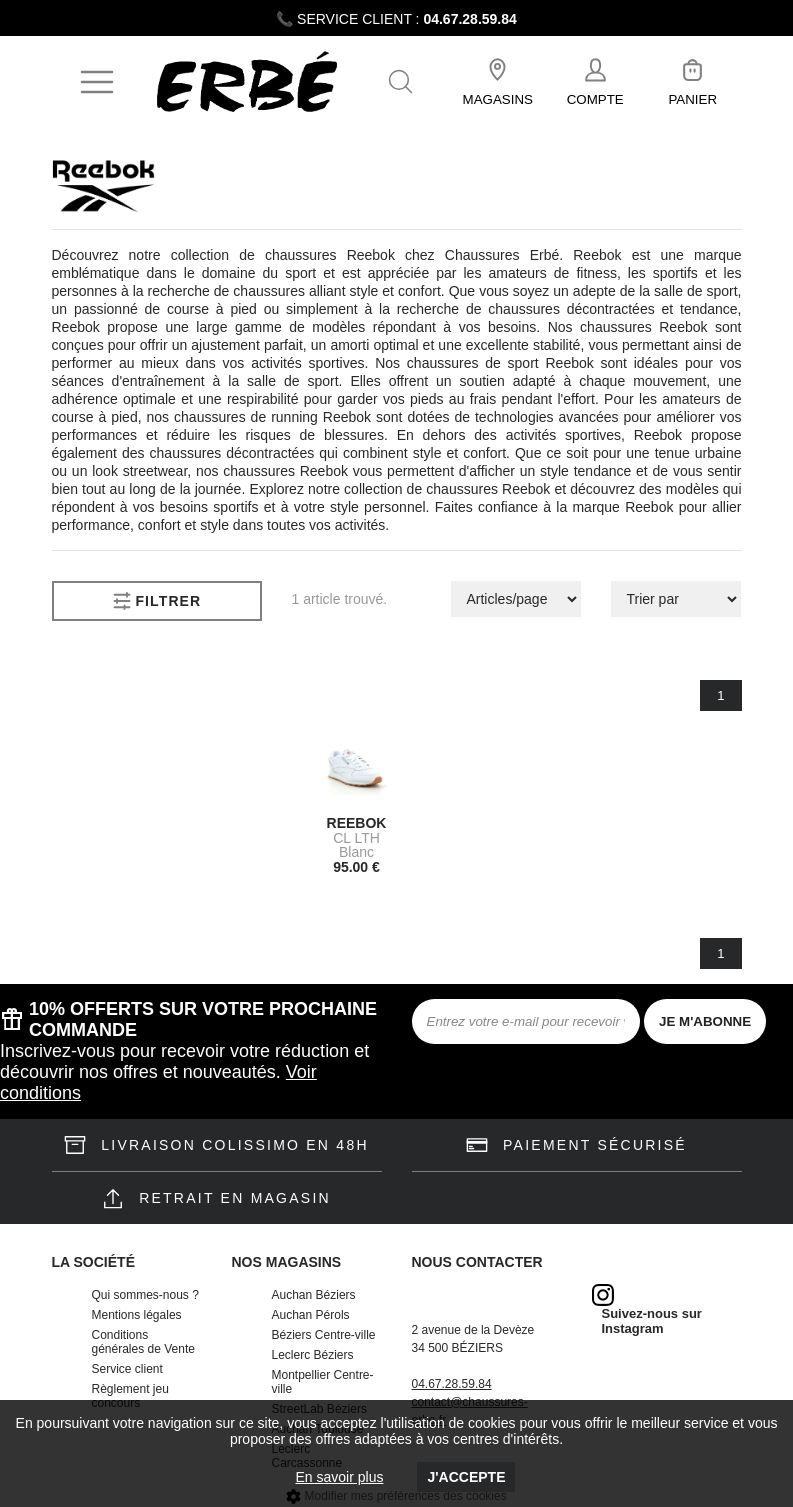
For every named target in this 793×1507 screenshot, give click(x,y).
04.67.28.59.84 (469, 19)
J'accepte (466, 1477)
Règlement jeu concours (130, 1396)
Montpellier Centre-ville (323, 1382)
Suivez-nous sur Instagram (652, 1321)
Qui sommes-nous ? (145, 1295)
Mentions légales (137, 1315)
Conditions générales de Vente (143, 1342)
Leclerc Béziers (313, 1355)
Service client (127, 1369)
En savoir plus (340, 1477)
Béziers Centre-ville (324, 1335)
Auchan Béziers (314, 1295)
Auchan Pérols (311, 1315)
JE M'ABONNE (705, 1021)
